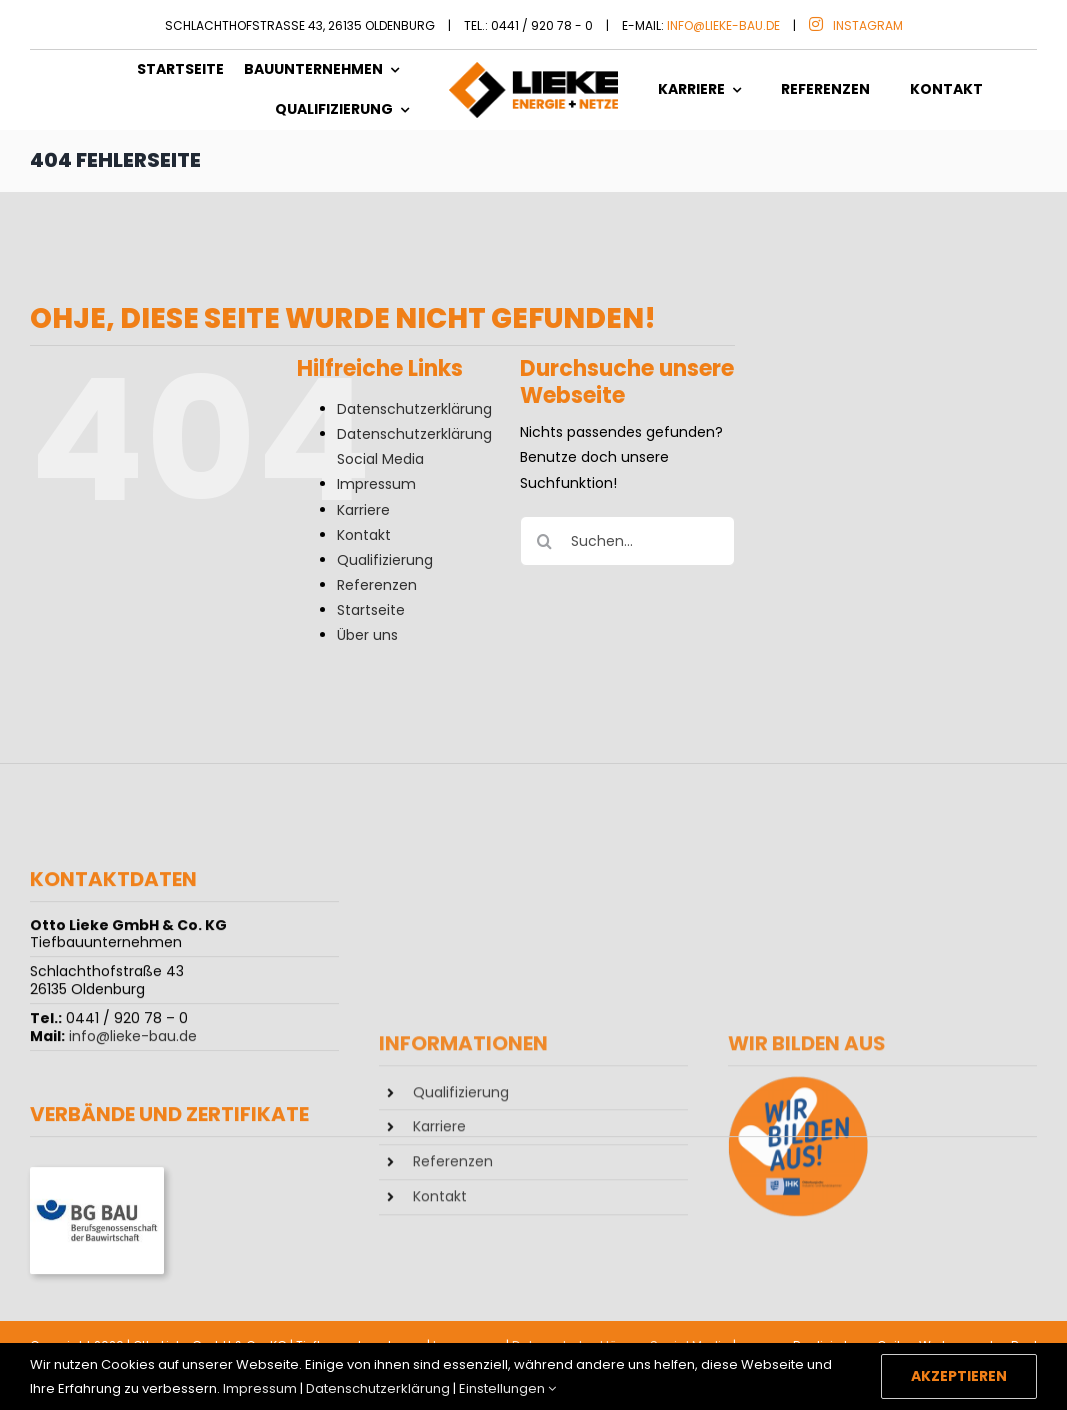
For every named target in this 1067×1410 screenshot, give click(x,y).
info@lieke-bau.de (723, 25)
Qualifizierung (385, 560)
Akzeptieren (959, 1376)
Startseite (371, 610)
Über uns (367, 635)
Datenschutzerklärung (414, 409)
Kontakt (364, 535)
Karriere (363, 510)
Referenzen (377, 585)
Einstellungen (507, 1388)
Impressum (376, 484)
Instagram (868, 25)
